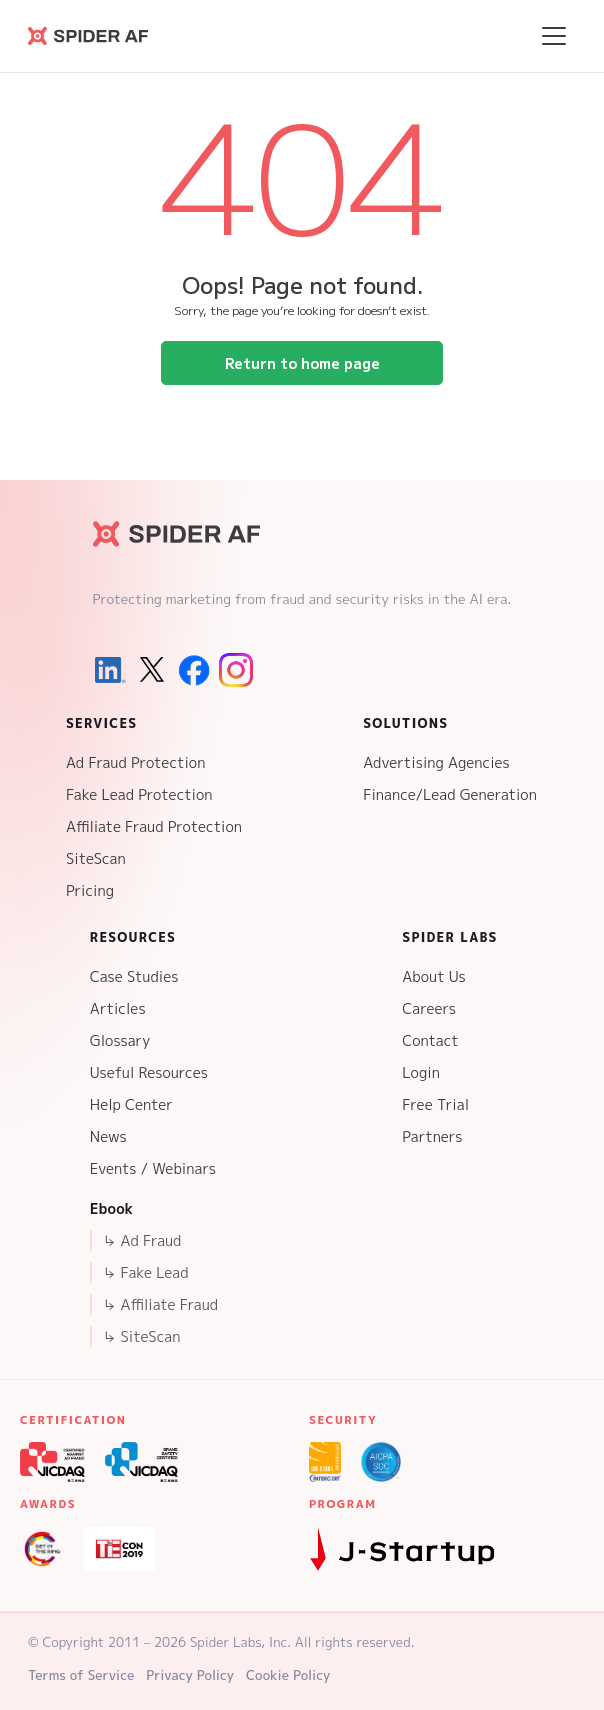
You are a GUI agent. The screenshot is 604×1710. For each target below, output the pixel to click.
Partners (432, 1136)
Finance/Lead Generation (450, 794)
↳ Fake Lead (145, 1272)
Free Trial (435, 1104)
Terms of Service (81, 1675)
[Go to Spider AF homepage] (88, 36)
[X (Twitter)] (152, 670)
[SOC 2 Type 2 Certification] (381, 1462)
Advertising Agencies (436, 762)
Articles (118, 1008)
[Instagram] (236, 670)
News (108, 1136)
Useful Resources (149, 1072)
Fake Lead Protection (139, 794)
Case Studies (134, 976)
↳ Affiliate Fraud (160, 1304)
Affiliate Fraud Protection (154, 826)
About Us (434, 976)
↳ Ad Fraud (142, 1240)
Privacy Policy (190, 1675)
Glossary (120, 1040)
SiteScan (96, 858)
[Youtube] (278, 670)
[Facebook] (194, 670)
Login (421, 1072)
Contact (430, 1040)
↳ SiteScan (141, 1336)
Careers (429, 1008)
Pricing (90, 890)
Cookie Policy (288, 1675)
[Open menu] (554, 36)
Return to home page (302, 363)
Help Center (131, 1104)
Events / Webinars (153, 1168)
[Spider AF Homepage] (176, 534)
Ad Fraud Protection (135, 762)
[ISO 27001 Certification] (325, 1462)
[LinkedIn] (110, 670)
